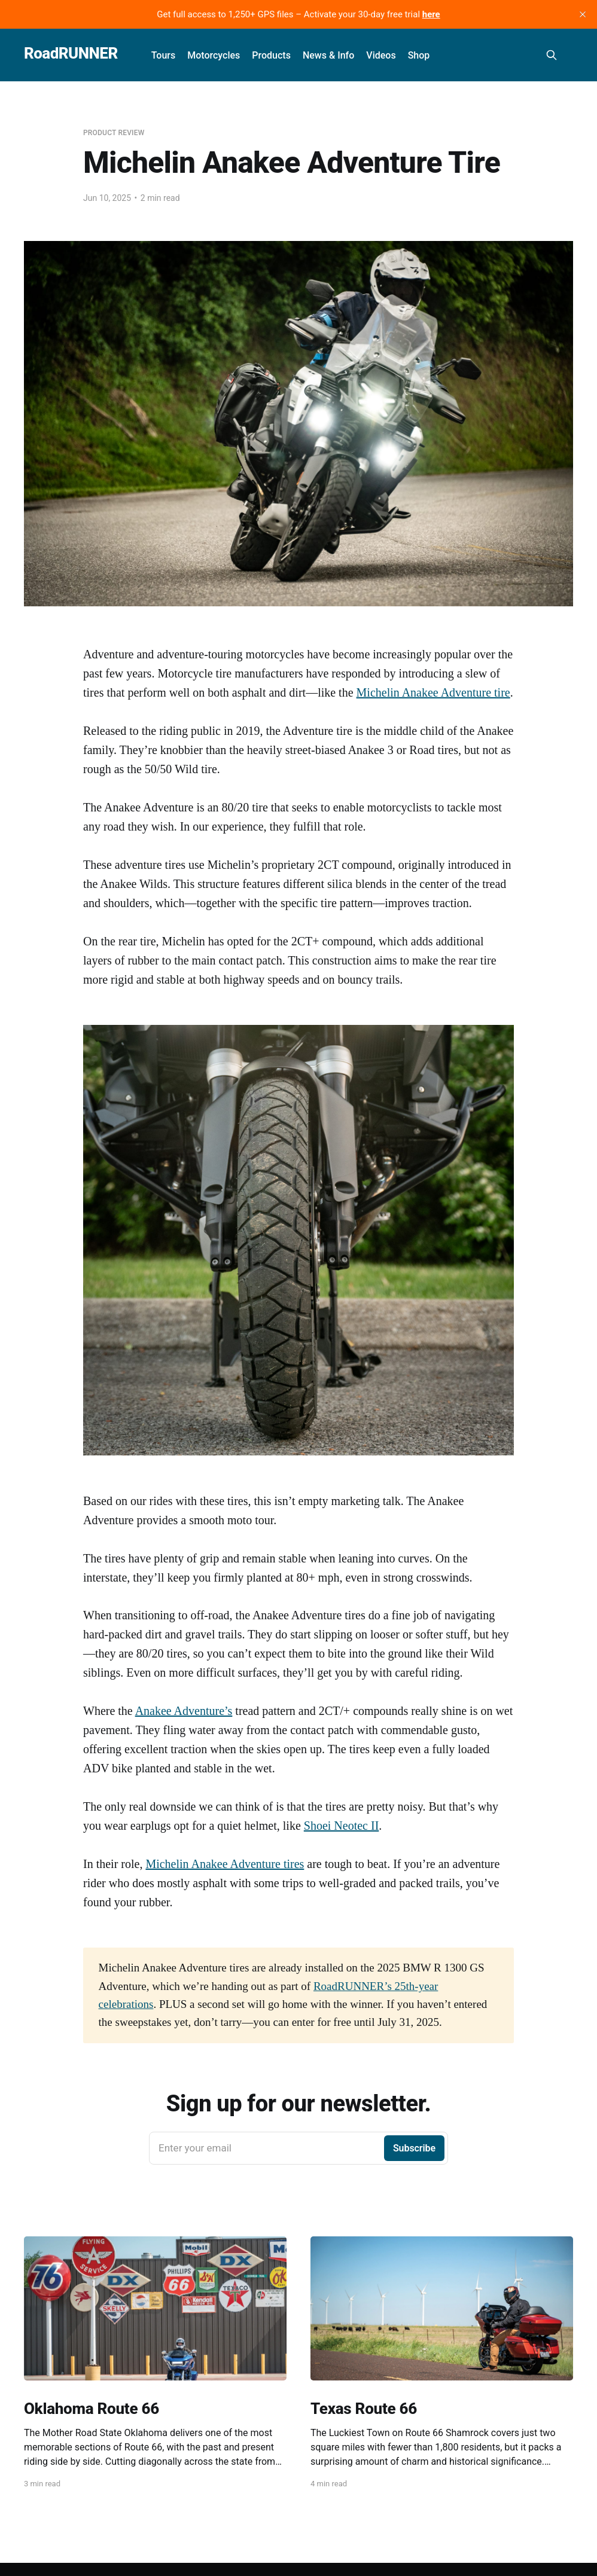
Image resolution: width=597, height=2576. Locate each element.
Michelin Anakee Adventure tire (433, 692)
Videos (380, 55)
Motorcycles (213, 55)
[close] (582, 14)
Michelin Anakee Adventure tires (224, 1863)
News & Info (328, 55)
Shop (419, 55)
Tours (163, 55)
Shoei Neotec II (341, 1825)
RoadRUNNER (71, 53)
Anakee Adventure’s (184, 1710)
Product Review (113, 133)
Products (271, 55)
